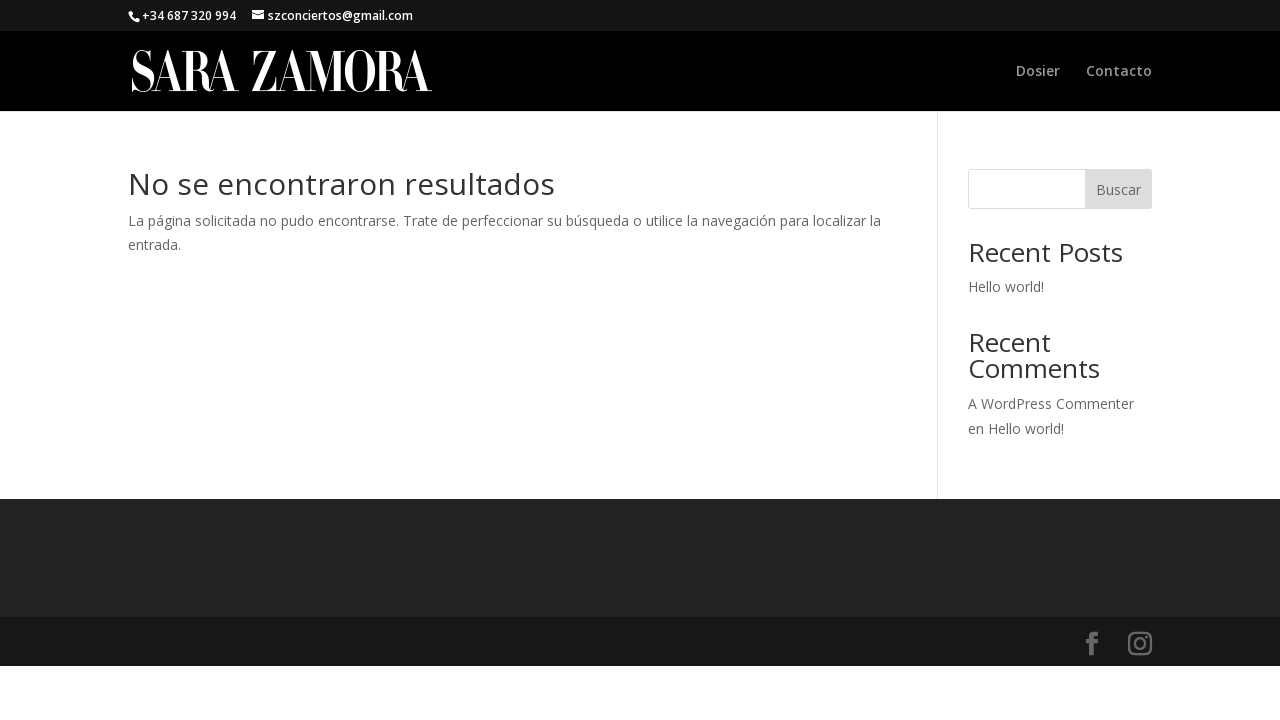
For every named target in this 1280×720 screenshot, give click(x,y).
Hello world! (1006, 286)
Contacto (1119, 72)
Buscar (1118, 189)
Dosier (1038, 72)
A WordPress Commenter (1051, 403)
